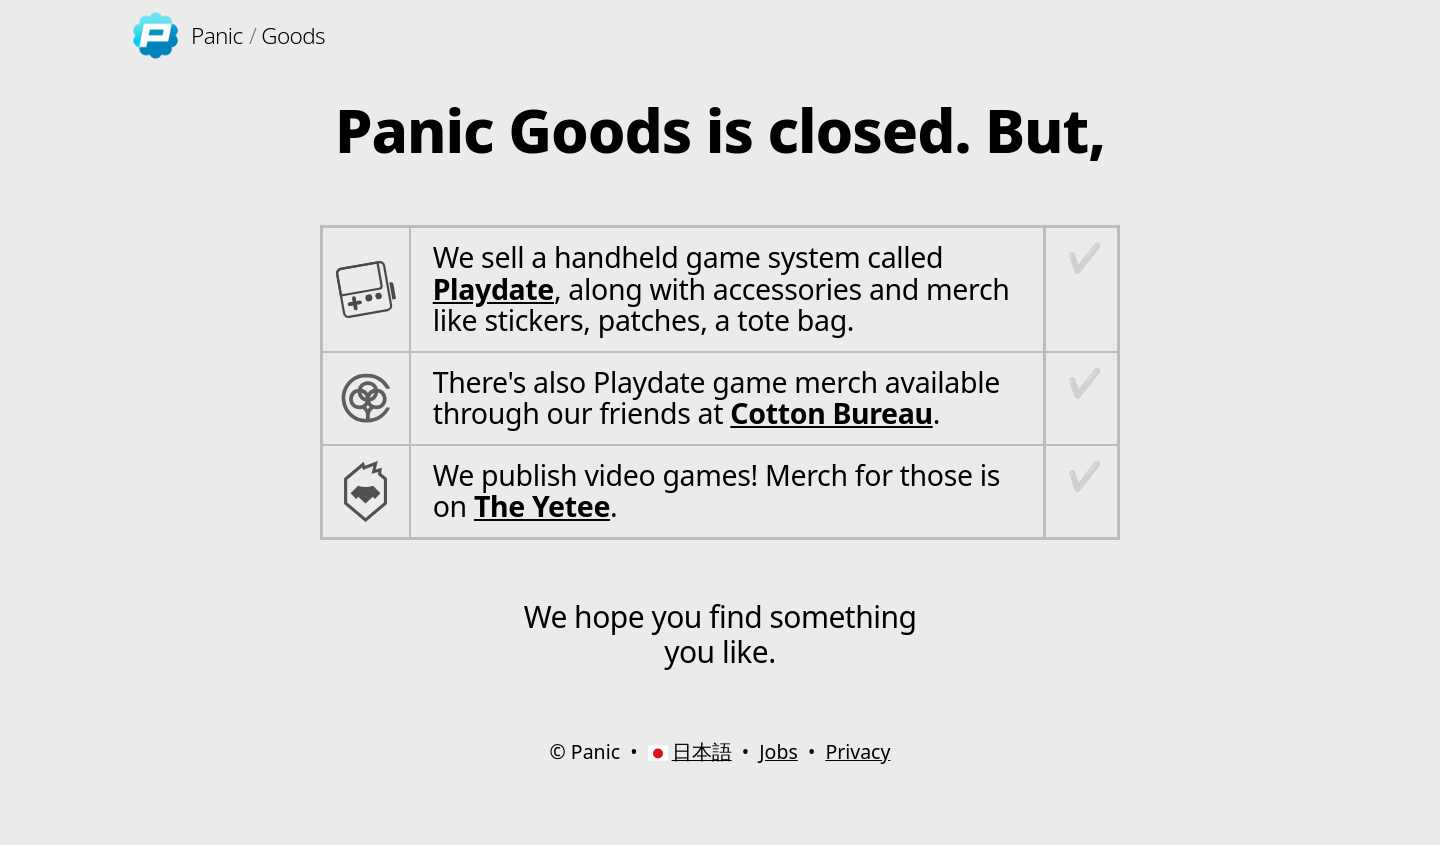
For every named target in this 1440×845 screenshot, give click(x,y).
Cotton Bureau (831, 413)
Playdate (493, 289)
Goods (293, 35)
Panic (216, 35)
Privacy (857, 751)
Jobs (778, 751)
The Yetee (542, 506)
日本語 (702, 751)
